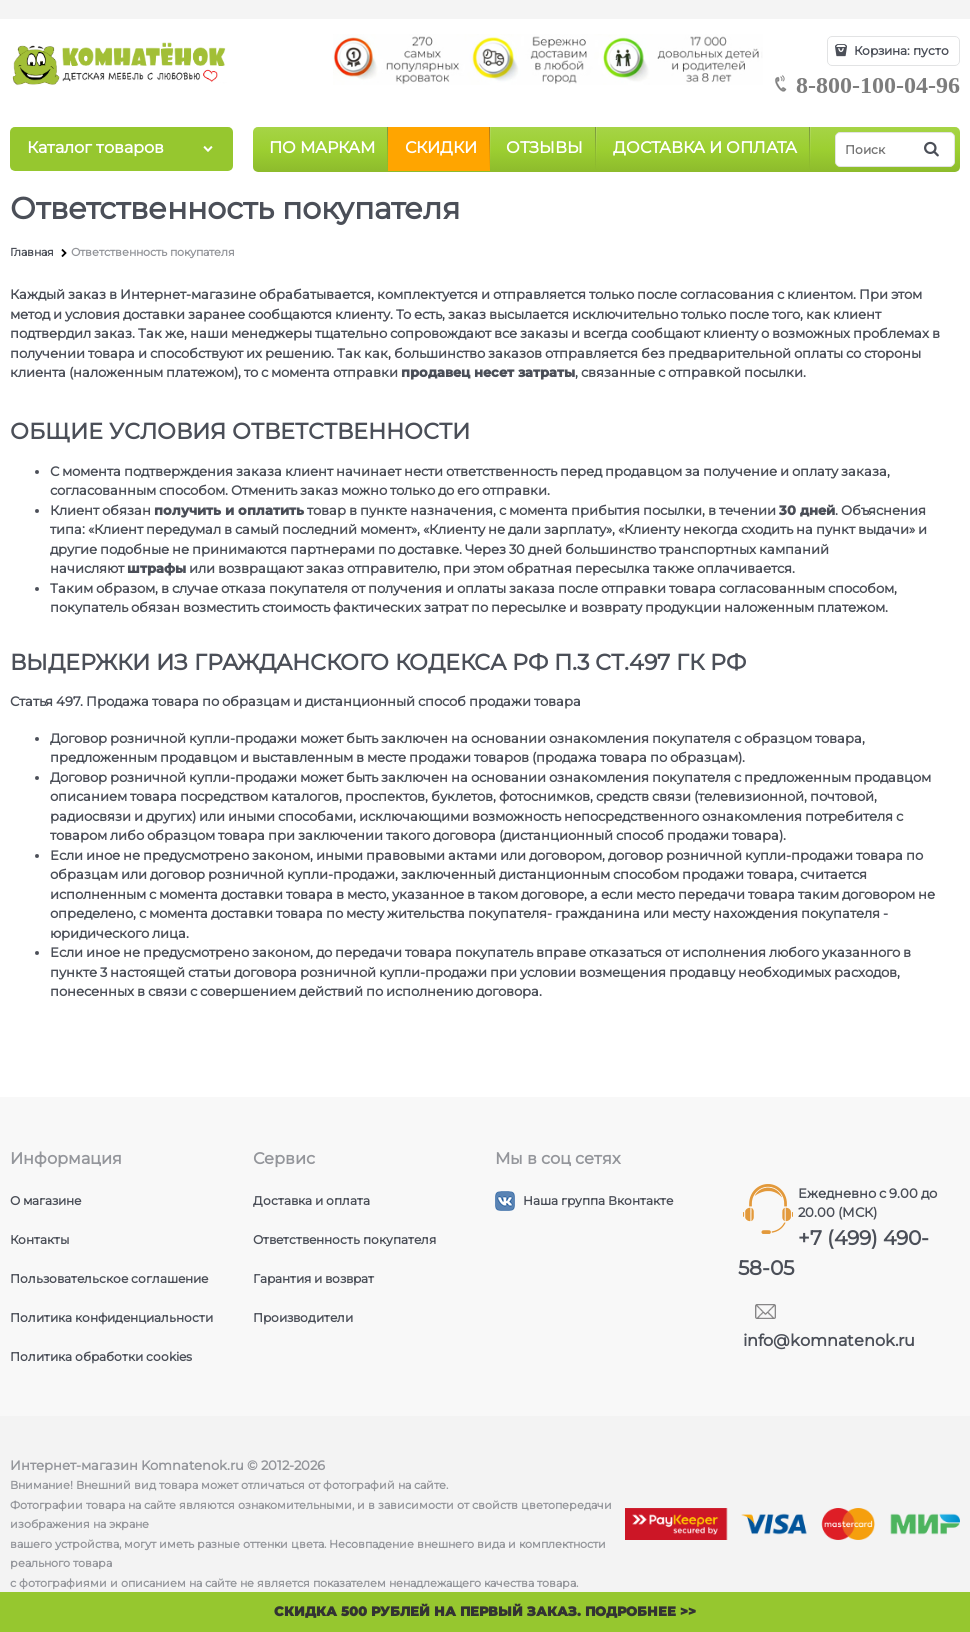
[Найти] (933, 149)
